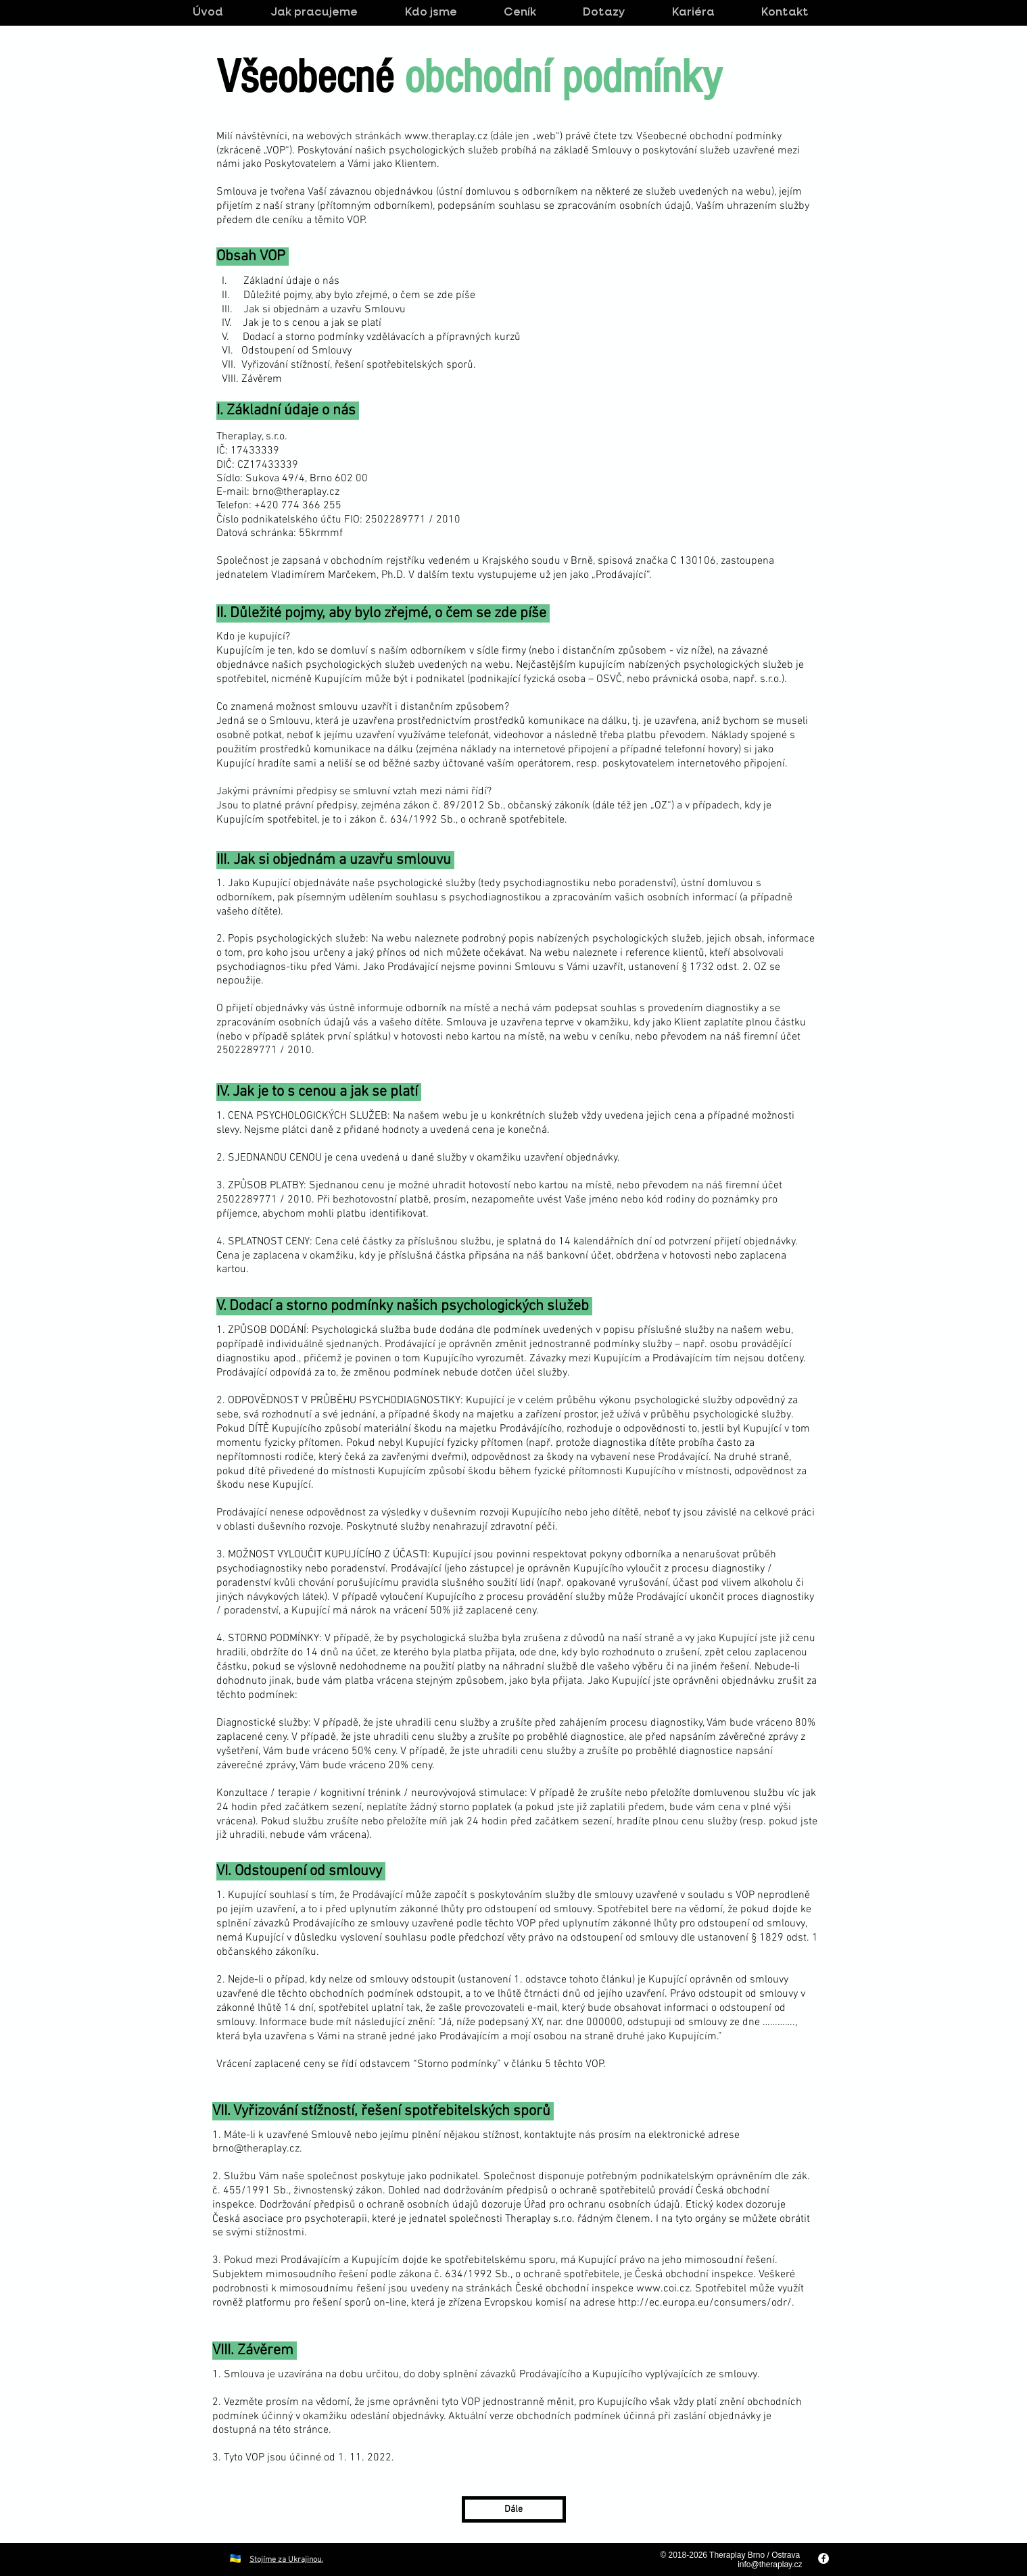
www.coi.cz (663, 2288)
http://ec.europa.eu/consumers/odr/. (706, 2303)
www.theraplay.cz (445, 136)
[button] (533, 13)
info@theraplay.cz (770, 2564)
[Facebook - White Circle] (823, 2558)
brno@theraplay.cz (295, 492)
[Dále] (514, 2509)
